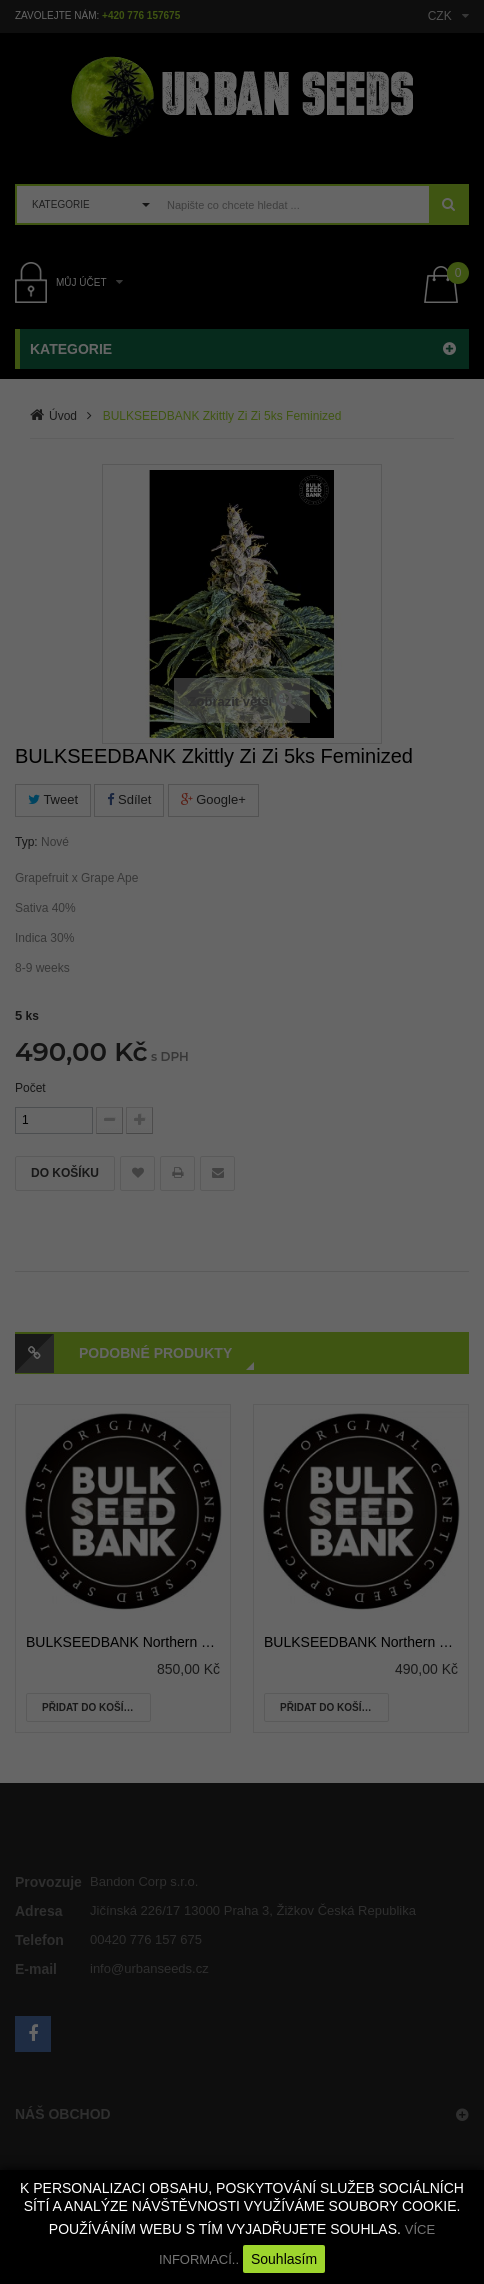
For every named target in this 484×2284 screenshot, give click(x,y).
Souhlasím (284, 2259)
